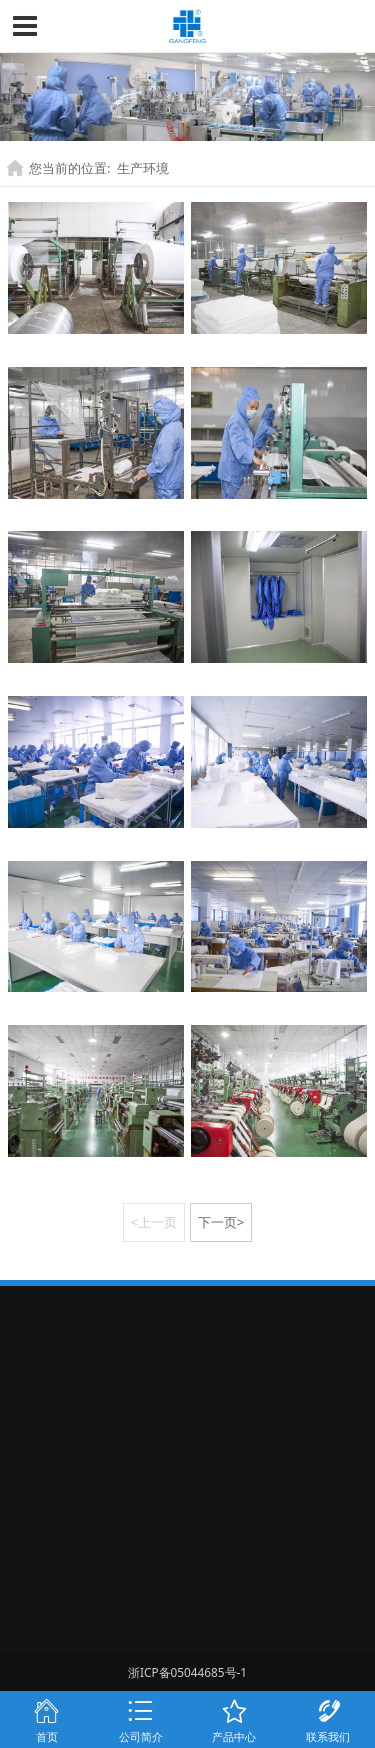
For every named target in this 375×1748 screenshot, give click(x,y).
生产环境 (143, 168)
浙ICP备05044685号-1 (187, 1672)
